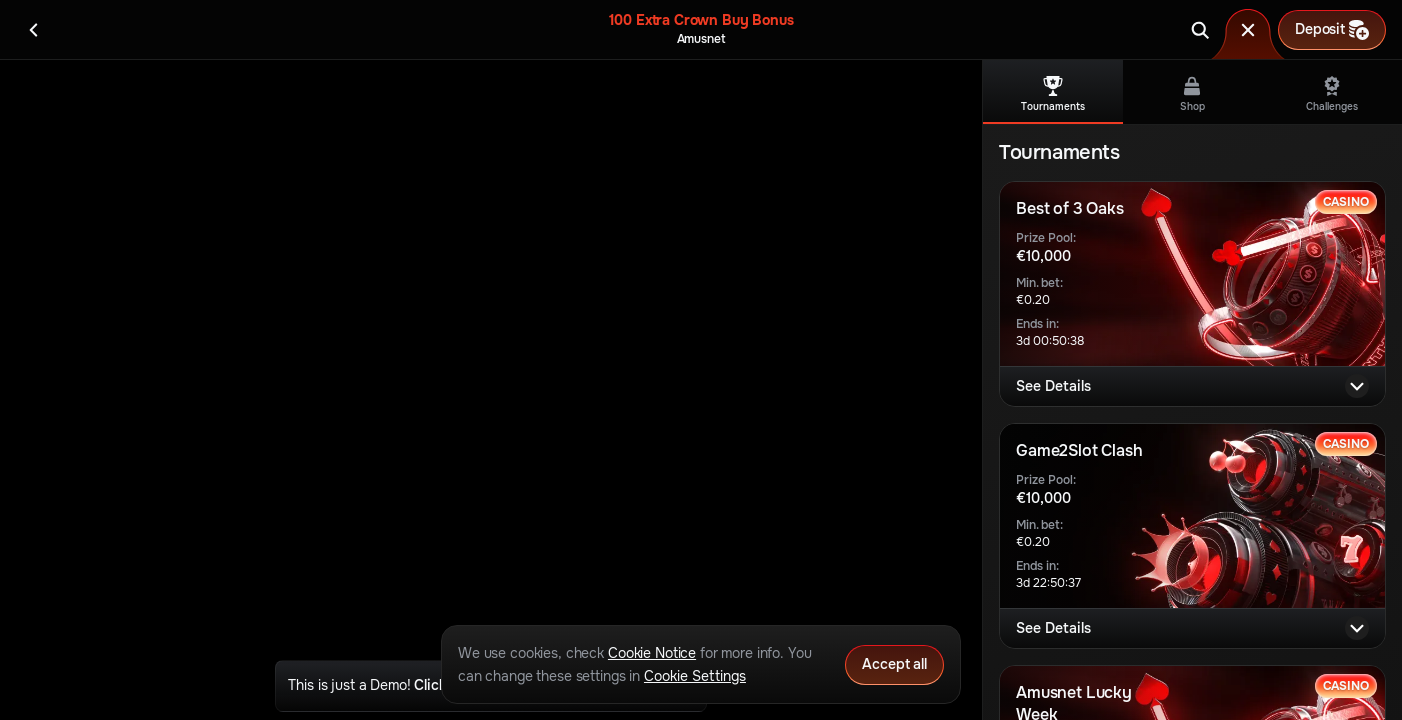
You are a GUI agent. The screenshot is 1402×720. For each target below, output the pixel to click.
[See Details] (1357, 386)
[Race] (1248, 30)
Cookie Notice (652, 653)
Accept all (894, 664)
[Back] (34, 30)
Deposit (1332, 30)
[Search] (1200, 30)
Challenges (1332, 94)
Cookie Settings (695, 676)
